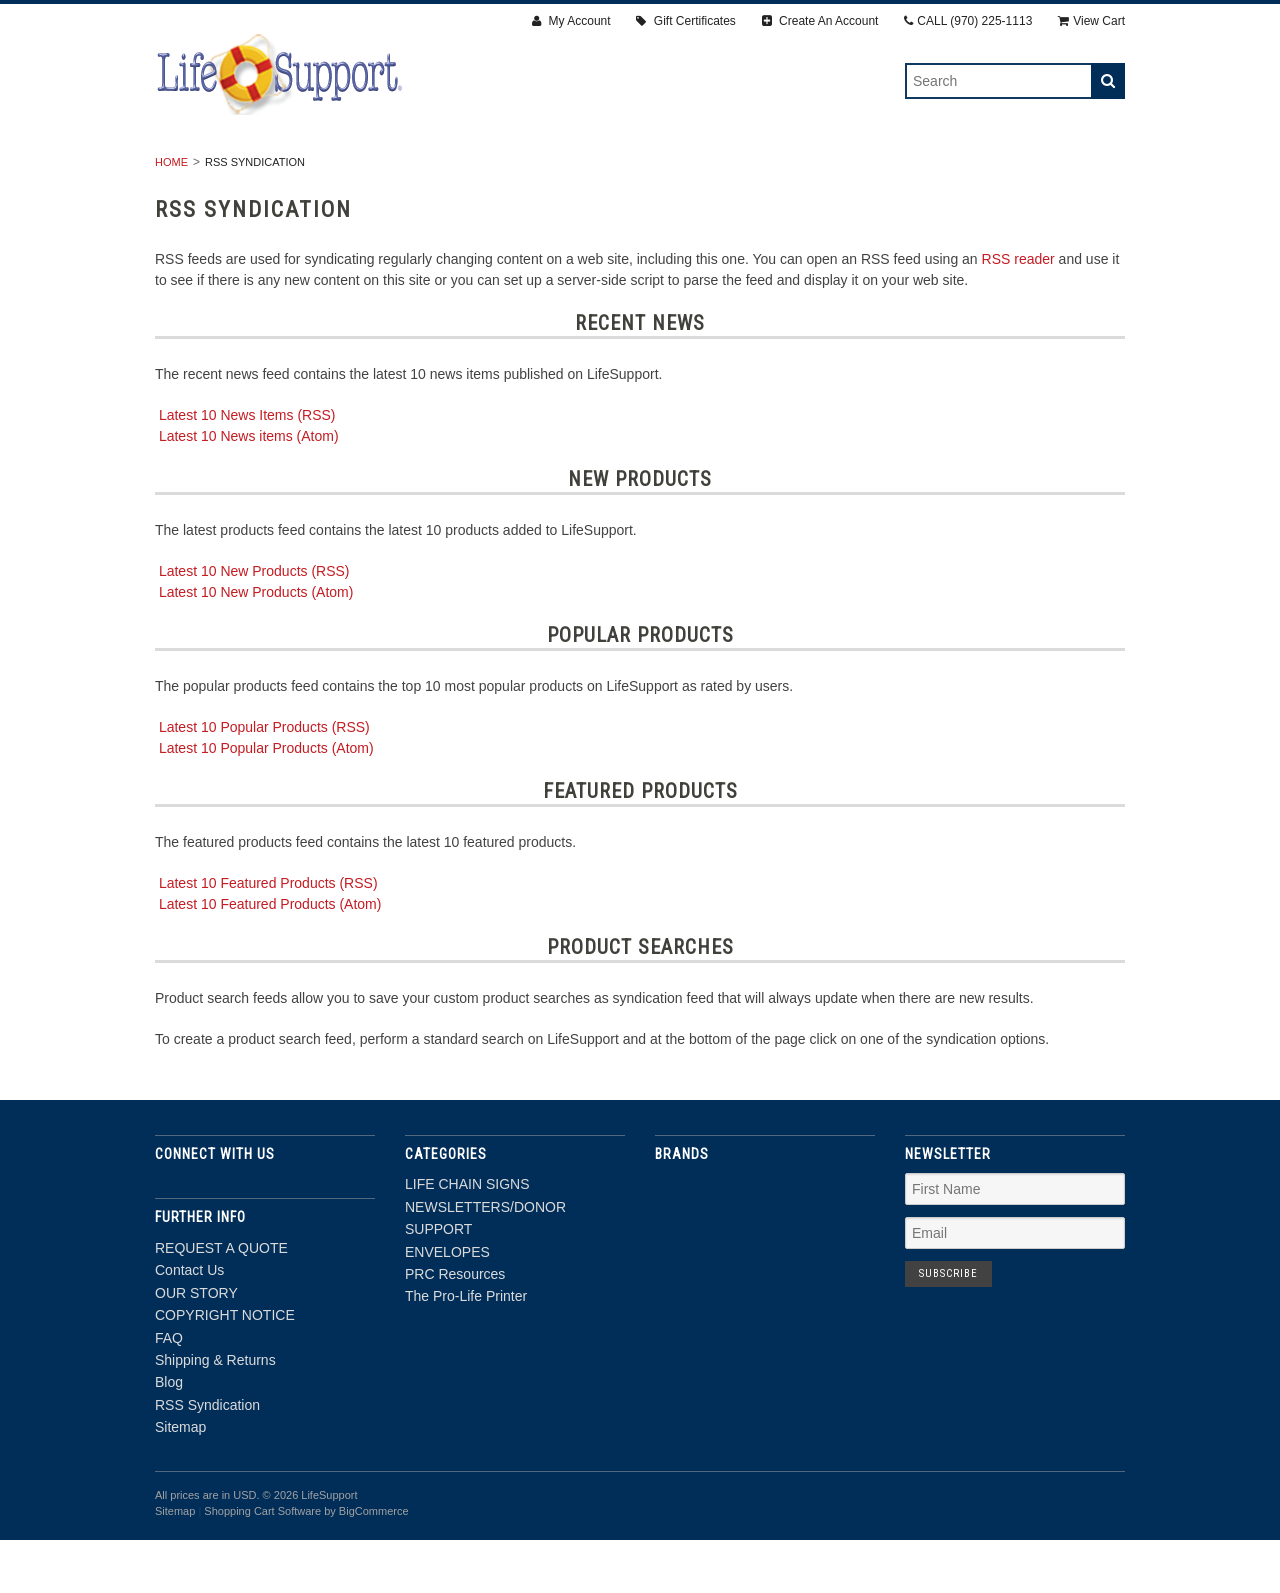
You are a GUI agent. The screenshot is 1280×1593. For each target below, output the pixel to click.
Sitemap (180, 1481)
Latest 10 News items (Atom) (249, 489)
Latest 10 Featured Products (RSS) (268, 936)
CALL (968, 21)
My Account (571, 21)
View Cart (1091, 21)
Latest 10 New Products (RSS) (254, 624)
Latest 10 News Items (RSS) (247, 468)
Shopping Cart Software (262, 1564)
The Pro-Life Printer (986, 171)
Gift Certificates (685, 21)
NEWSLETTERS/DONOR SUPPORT (487, 171)
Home (171, 215)
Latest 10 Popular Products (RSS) (264, 780)
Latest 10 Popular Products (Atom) (266, 801)
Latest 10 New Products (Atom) (256, 645)
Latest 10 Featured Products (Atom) (270, 957)
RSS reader (1018, 312)
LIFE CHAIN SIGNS (276, 171)
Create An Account (820, 21)
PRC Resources (812, 171)
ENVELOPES (677, 171)
